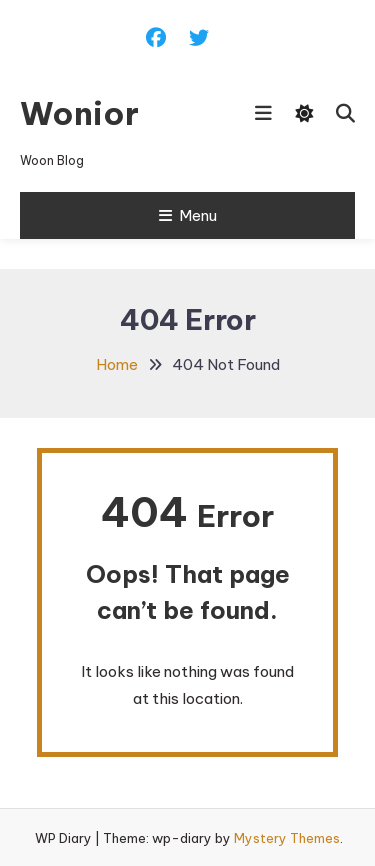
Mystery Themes (287, 838)
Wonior (79, 113)
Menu (188, 215)
